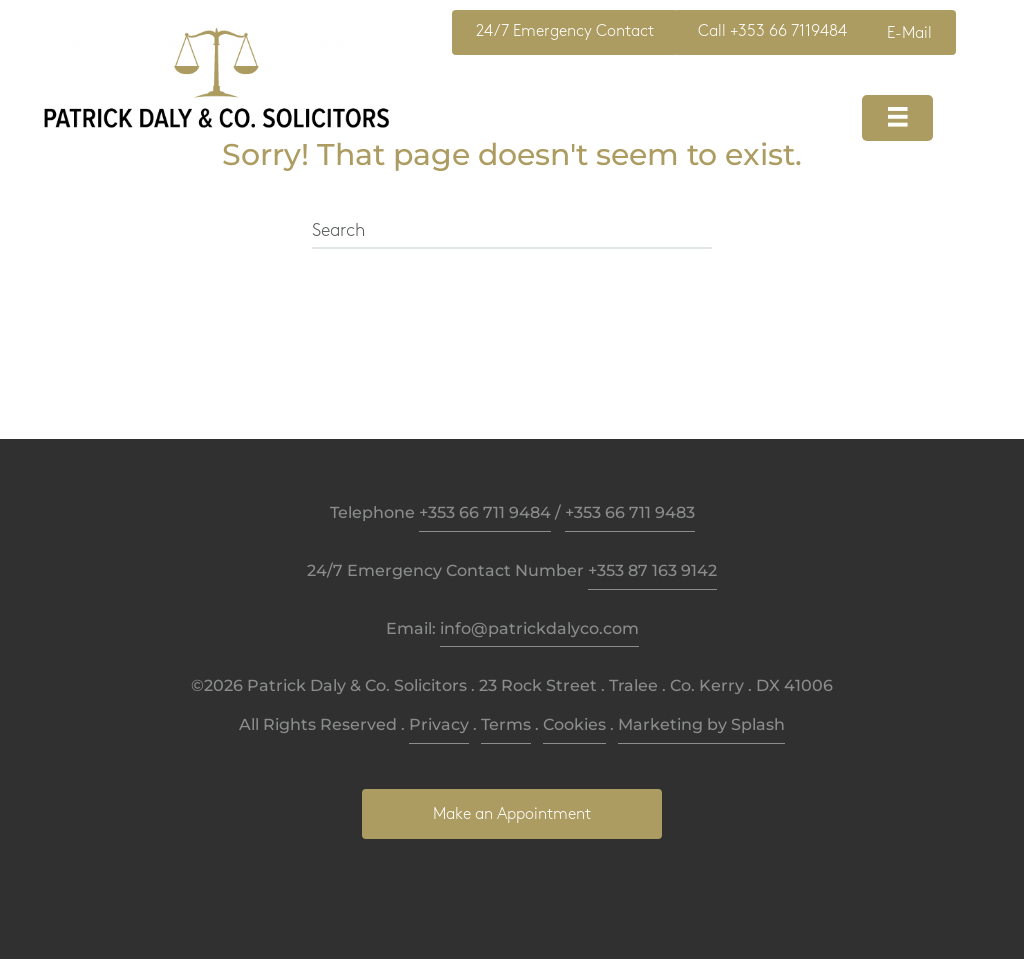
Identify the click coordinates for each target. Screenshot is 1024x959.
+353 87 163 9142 (652, 570)
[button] (565, 32)
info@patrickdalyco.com (539, 628)
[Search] (512, 232)
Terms (506, 724)
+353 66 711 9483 (630, 512)
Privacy (439, 724)
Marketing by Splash (701, 724)
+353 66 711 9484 (485, 512)
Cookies (574, 724)
